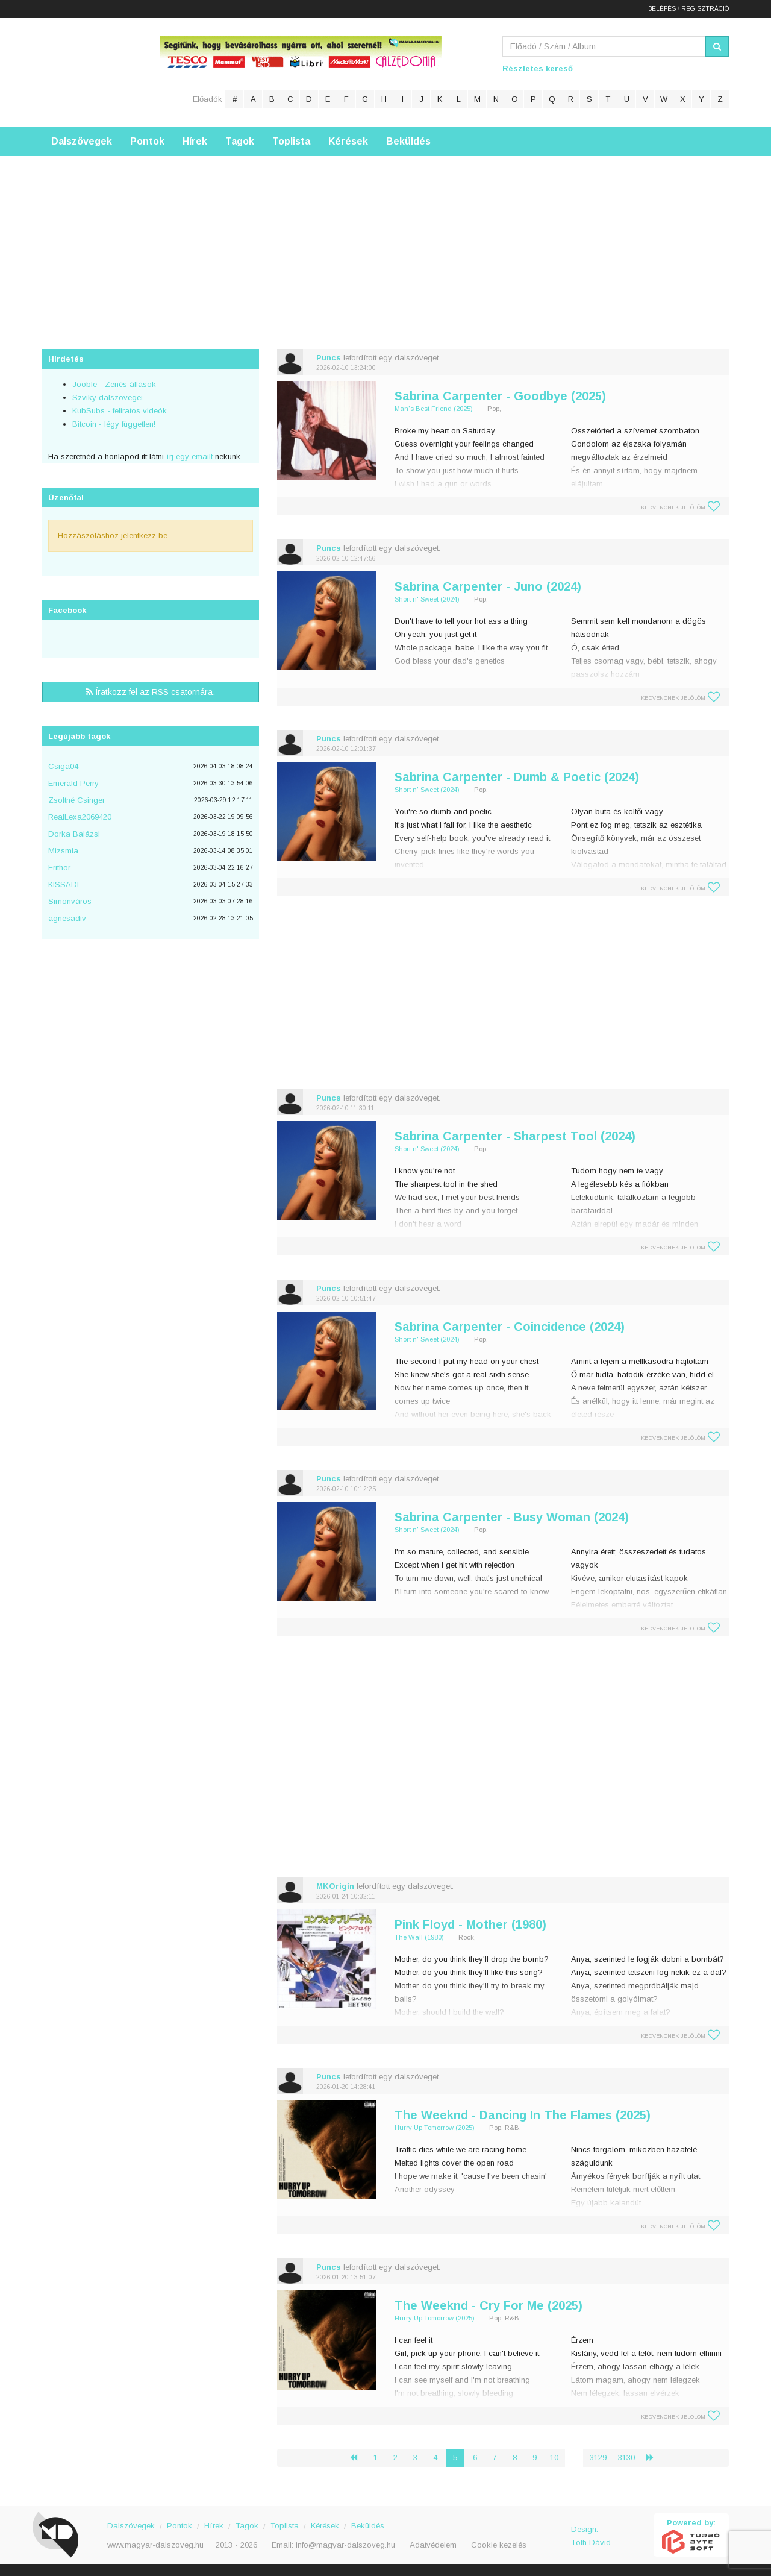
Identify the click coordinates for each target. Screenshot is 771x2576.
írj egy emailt (188, 456)
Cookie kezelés (498, 2544)
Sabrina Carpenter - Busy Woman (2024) (512, 1517)
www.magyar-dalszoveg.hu (155, 2544)
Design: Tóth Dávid (591, 2536)
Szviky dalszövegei (107, 397)
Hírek (195, 141)
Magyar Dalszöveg (90, 72)
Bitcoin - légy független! (113, 424)
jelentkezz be (144, 535)
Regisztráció (705, 8)
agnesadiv (67, 918)
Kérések (348, 141)
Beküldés (408, 141)
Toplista (291, 141)
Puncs (328, 357)
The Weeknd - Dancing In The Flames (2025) (523, 2115)
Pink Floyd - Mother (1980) (470, 1924)
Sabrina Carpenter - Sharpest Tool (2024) (515, 1136)
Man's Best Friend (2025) (434, 408)
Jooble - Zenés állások (114, 384)
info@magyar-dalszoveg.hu (345, 2544)
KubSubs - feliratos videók (119, 410)
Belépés (662, 8)
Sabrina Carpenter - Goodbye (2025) (500, 396)
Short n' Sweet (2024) (427, 599)
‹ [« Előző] (358, 2457)
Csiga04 (63, 766)
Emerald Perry (73, 783)
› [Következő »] (655, 2457)
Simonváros (70, 901)
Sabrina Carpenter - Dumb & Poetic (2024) (517, 777)
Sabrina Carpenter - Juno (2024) (488, 586)
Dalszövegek (81, 141)
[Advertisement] (385, 240)
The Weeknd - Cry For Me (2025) (488, 2305)
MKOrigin (335, 1886)
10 (554, 2457)
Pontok (147, 141)
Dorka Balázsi (74, 833)
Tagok (239, 141)
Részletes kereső (537, 68)
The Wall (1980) (419, 1937)
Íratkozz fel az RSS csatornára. (150, 692)
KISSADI (63, 884)
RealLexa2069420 (79, 816)
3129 (598, 2457)
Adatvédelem (433, 2544)
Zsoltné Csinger (76, 800)
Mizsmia (63, 850)
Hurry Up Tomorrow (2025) (435, 2127)
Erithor (59, 867)
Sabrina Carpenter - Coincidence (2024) (510, 1326)
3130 (626, 2457)
